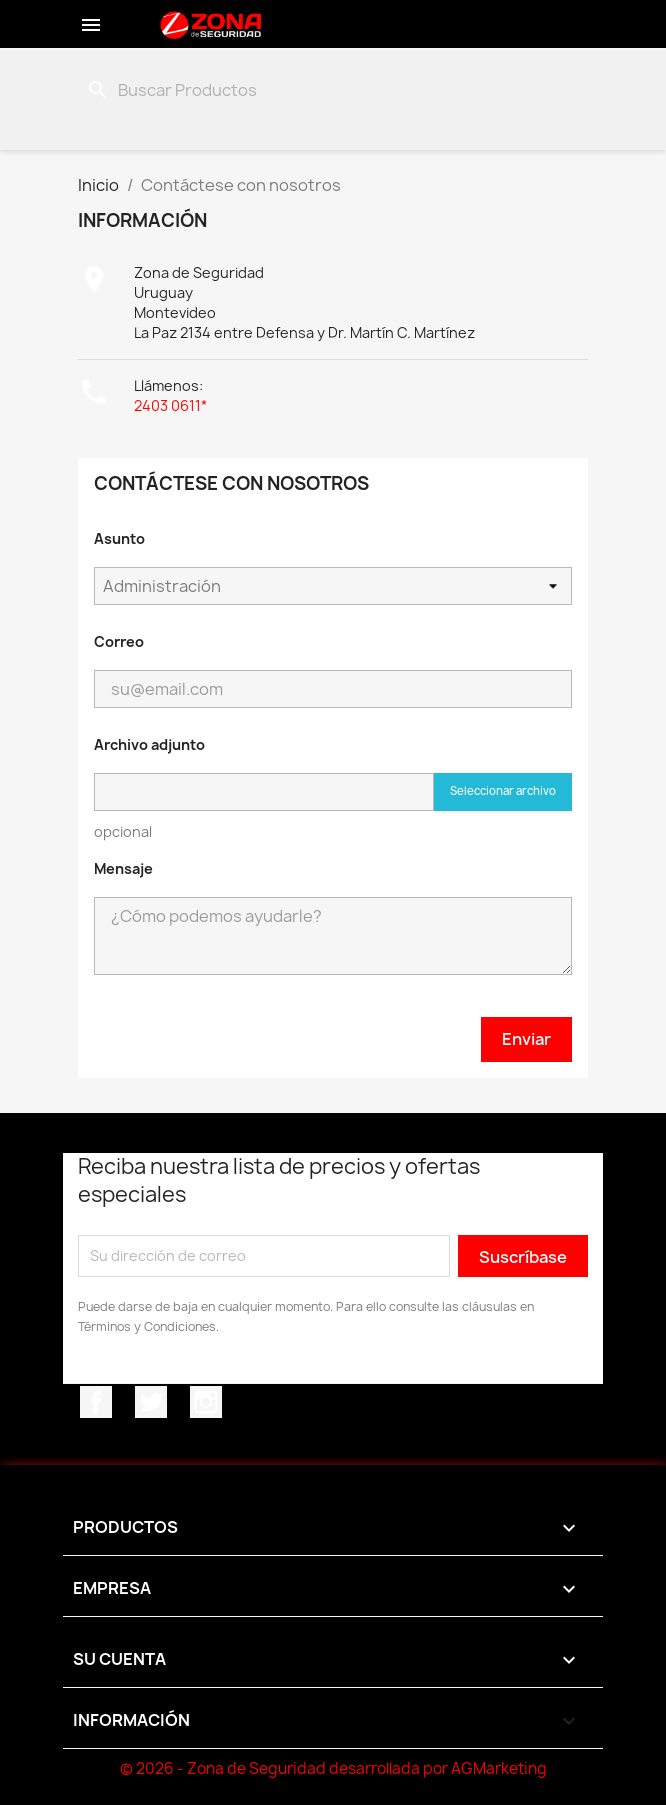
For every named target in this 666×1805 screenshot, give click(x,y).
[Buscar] (182, 90)
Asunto (119, 538)
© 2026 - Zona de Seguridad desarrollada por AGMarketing (333, 1768)
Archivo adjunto (149, 744)
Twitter (151, 1402)
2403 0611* (170, 405)
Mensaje (123, 868)
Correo (119, 641)
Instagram (206, 1402)
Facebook (96, 1402)
